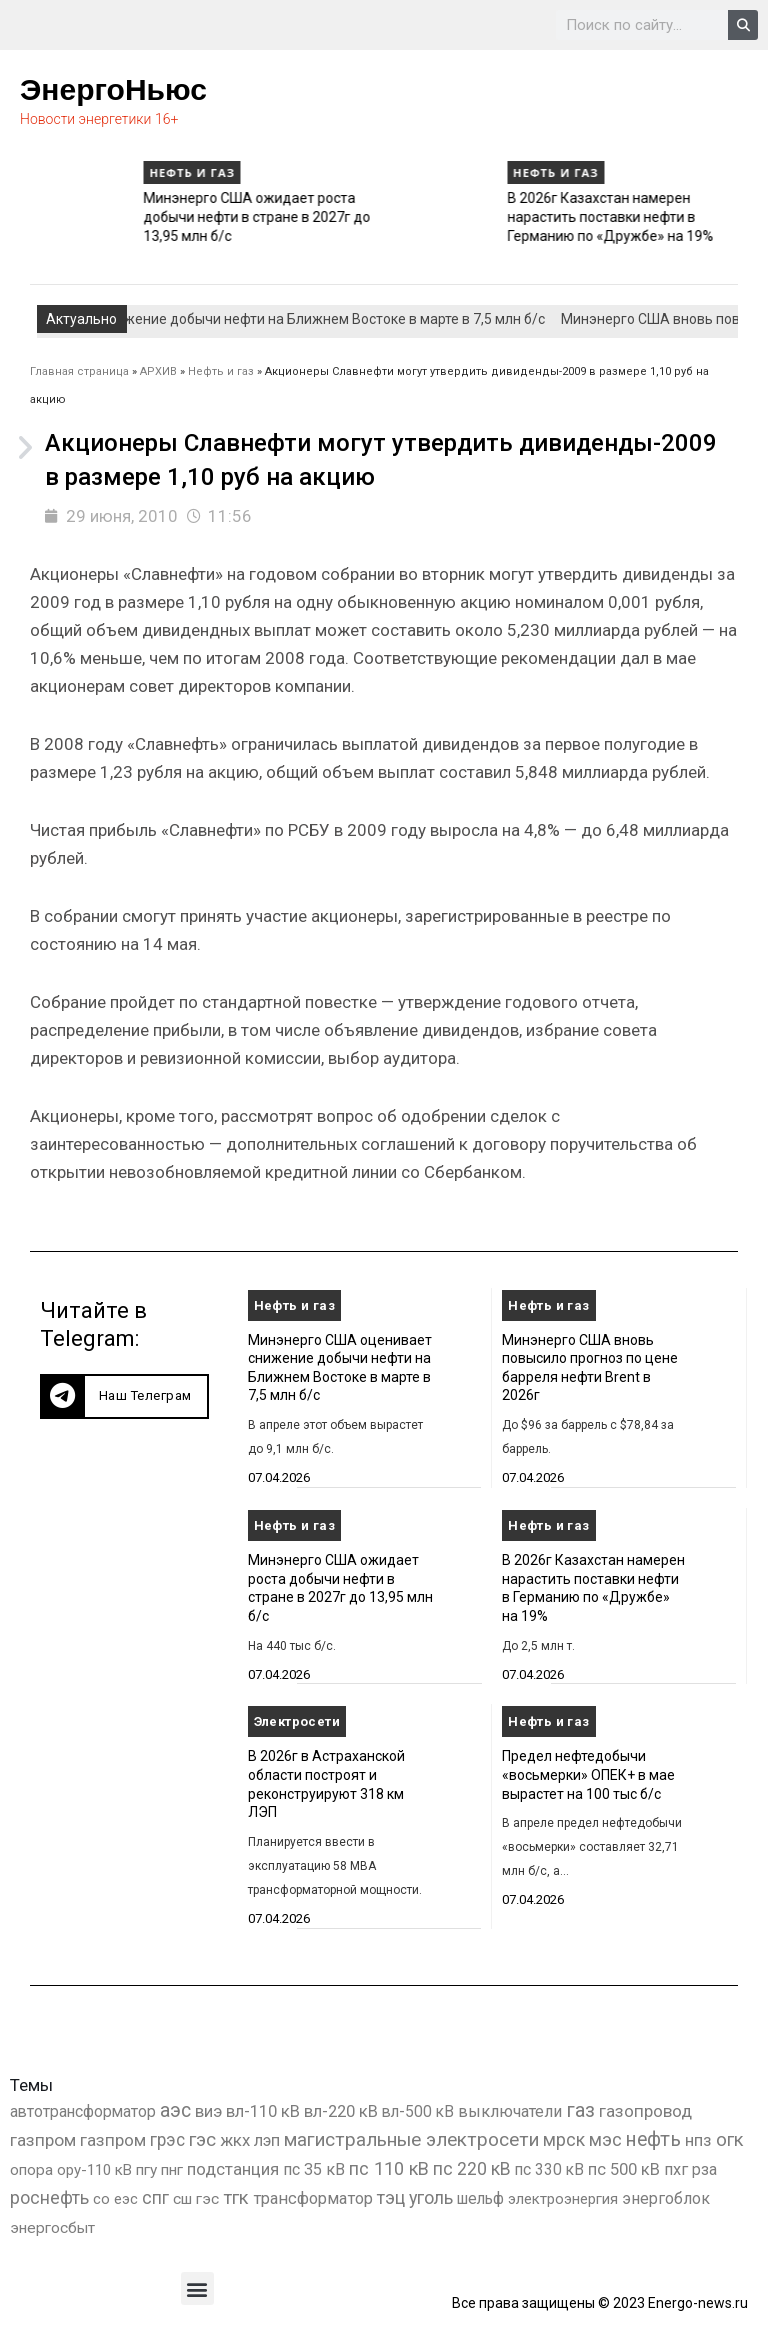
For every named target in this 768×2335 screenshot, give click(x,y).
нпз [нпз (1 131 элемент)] (698, 2140)
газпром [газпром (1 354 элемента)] (113, 2140)
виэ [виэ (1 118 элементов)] (208, 2111)
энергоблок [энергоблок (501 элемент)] (666, 2198)
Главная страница (79, 371)
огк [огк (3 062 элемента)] (730, 2139)
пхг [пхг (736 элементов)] (676, 2169)
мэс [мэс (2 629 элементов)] (605, 2139)
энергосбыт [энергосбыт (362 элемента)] (52, 2228)
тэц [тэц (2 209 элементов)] (391, 2197)
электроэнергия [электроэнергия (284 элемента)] (563, 2199)
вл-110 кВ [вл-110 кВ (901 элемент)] (263, 2111)
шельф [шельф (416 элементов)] (480, 2199)
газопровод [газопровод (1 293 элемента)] (645, 2111)
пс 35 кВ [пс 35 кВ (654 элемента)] (314, 2169)
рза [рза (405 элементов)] (704, 2170)
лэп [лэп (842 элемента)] (267, 2140)
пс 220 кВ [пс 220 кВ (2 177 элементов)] (472, 2168)
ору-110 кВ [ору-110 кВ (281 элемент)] (94, 2170)
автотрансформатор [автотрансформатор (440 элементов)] (83, 2111)
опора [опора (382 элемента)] (31, 2170)
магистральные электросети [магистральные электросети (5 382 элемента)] (411, 2139)
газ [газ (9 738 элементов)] (580, 2110)
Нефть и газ (65, 172)
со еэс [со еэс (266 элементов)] (115, 2199)
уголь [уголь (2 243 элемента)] (431, 2197)
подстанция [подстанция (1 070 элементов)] (233, 2169)
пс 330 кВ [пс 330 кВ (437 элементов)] (549, 2169)
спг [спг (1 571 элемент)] (155, 2198)
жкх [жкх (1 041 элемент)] (235, 2140)
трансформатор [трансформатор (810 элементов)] (313, 2198)
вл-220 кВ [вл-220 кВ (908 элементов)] (341, 2111)
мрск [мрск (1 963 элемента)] (564, 2140)
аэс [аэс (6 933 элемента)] (175, 2110)
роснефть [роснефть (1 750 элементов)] (49, 2198)
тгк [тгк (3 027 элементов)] (236, 2197)
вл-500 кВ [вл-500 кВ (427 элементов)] (418, 2111)
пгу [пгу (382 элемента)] (146, 2170)
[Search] (743, 25)
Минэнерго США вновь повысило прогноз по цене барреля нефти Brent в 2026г (126, 216)
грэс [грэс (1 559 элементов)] (167, 2140)
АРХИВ (158, 371)
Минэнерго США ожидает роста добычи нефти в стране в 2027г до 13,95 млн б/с (493, 216)
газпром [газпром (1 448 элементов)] (43, 2140)
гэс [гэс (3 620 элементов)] (202, 2140)
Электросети (297, 1721)
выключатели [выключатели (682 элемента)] (510, 2111)
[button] (124, 1396)
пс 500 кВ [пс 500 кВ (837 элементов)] (624, 2169)
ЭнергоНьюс (113, 89)
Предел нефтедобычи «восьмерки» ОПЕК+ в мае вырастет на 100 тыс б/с (588, 1774)
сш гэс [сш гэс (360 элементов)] (196, 2199)
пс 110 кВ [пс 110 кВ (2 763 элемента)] (389, 2168)
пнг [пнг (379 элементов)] (172, 2170)
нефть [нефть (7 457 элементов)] (653, 2139)
